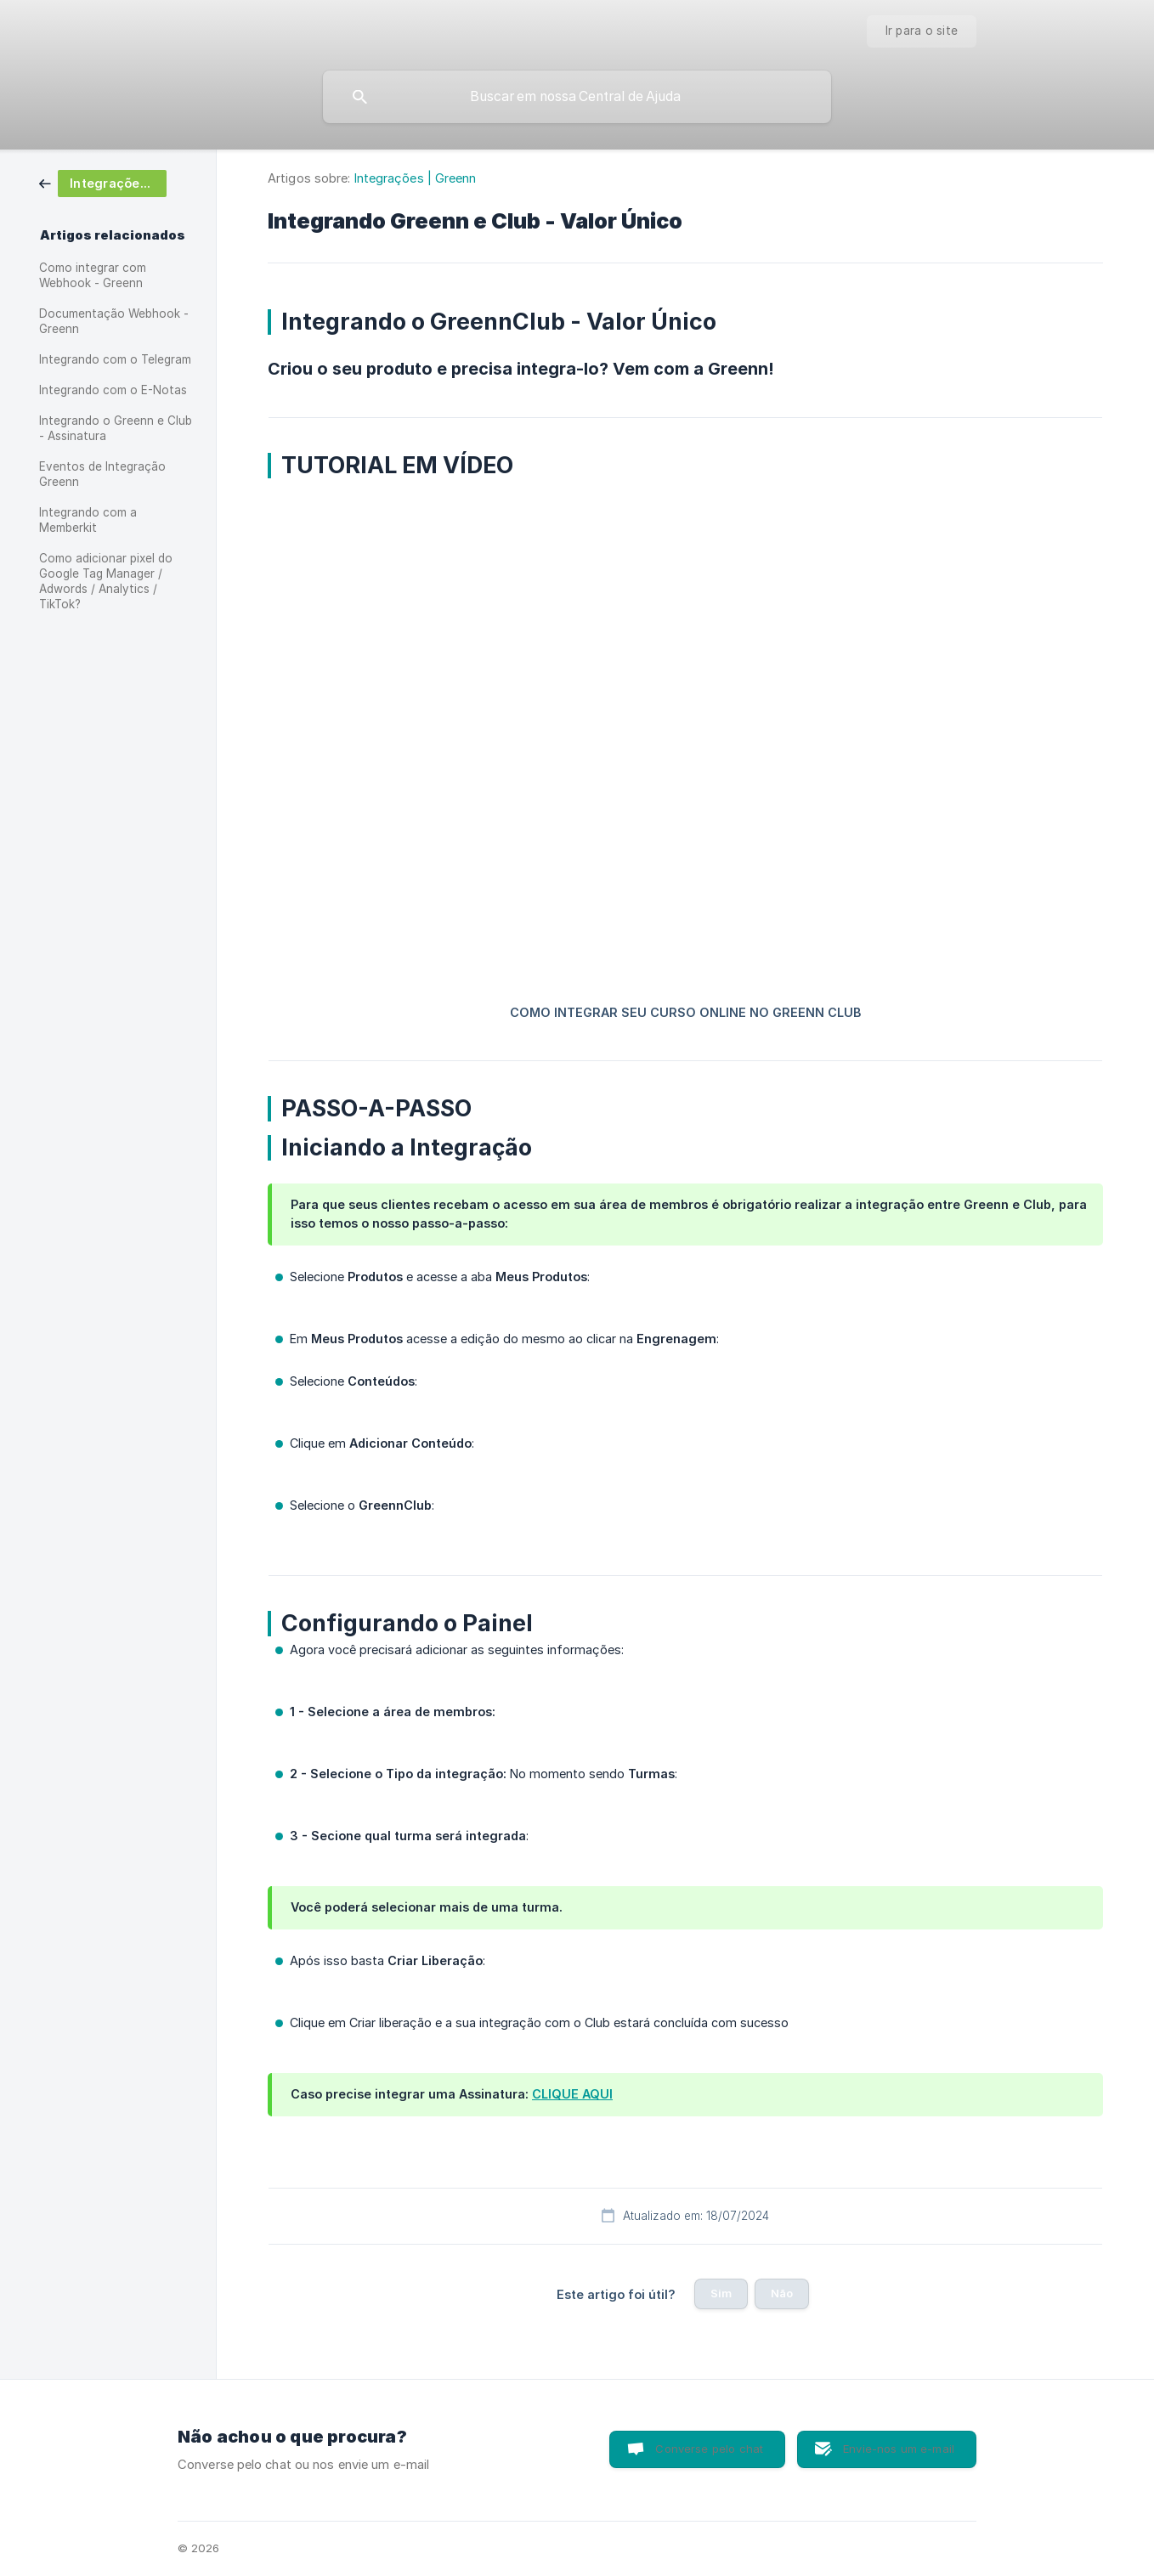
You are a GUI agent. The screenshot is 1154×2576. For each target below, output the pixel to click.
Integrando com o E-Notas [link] (113, 390)
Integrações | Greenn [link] (415, 178)
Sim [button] (721, 2293)
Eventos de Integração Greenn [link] (102, 474)
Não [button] (782, 2293)
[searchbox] (577, 97)
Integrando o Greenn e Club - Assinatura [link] (115, 428)
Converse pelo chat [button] (709, 2448)
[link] (103, 182)
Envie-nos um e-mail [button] (898, 2448)
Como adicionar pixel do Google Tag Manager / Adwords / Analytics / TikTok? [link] (106, 581)
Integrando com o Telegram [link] (115, 359)
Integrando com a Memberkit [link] (88, 520)
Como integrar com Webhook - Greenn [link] (92, 275)
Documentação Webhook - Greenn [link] (114, 321)
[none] (922, 31)
